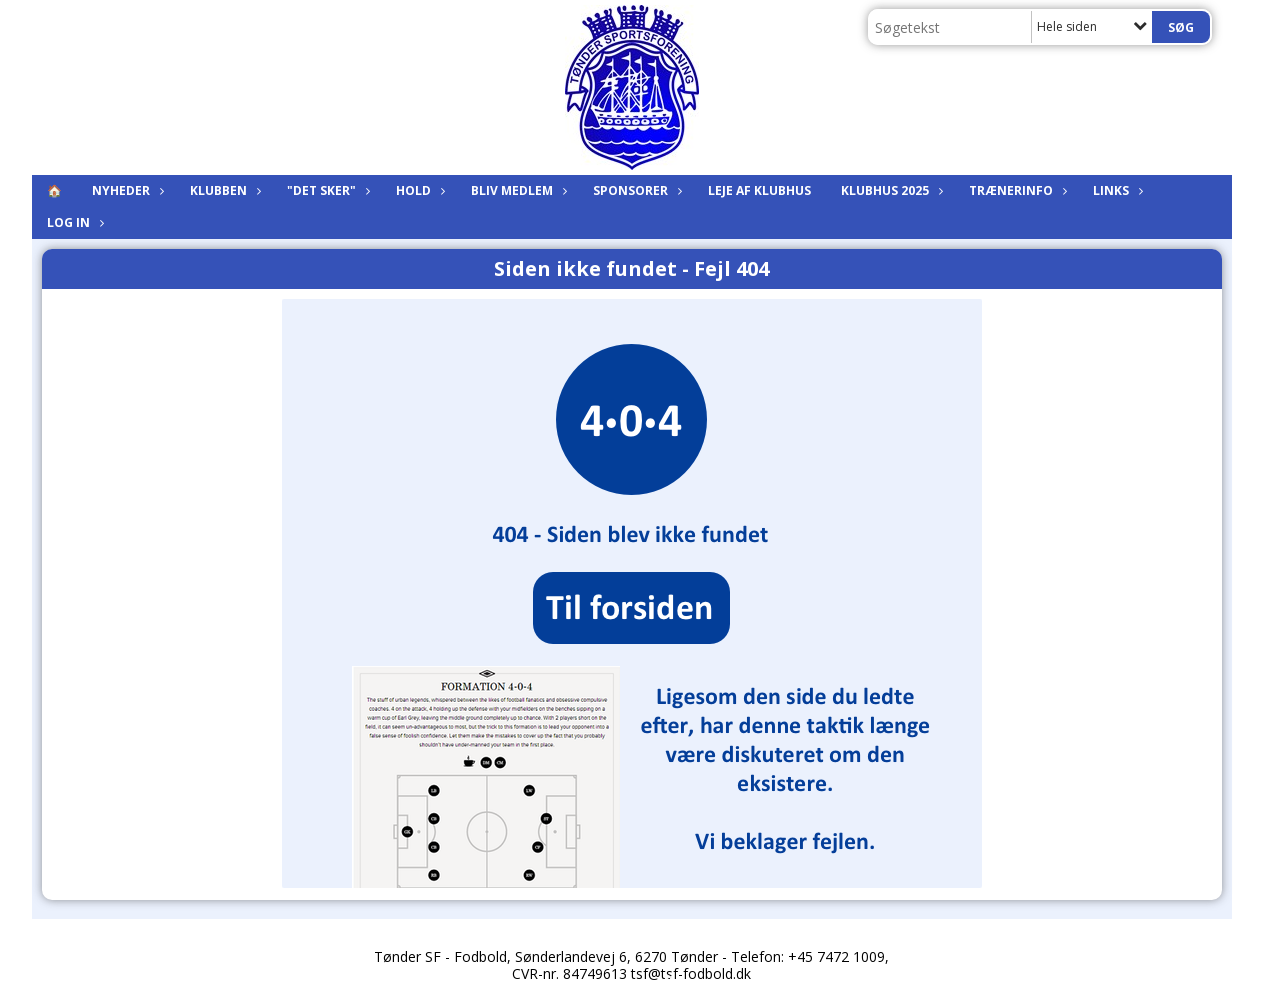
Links (1116, 190)
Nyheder (126, 190)
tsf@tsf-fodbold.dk (691, 973)
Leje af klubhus (759, 190)
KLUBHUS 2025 (890, 190)
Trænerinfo (1016, 190)
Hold (418, 190)
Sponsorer (635, 190)
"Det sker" (326, 190)
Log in (73, 222)
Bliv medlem (517, 190)
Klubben (223, 190)
